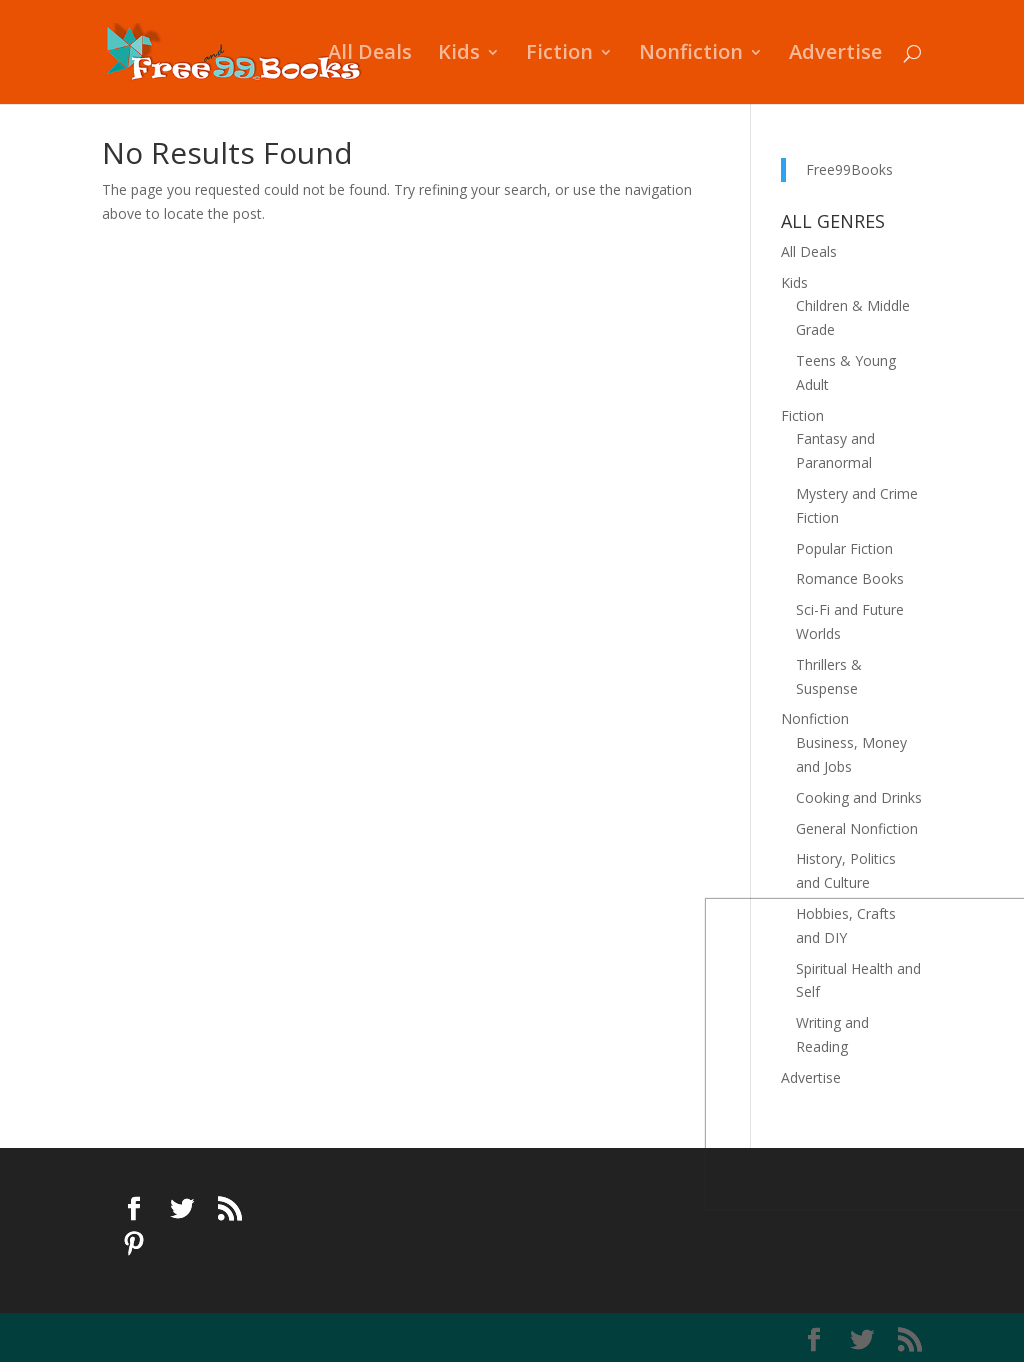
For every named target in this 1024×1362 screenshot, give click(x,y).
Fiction (559, 55)
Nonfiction (691, 55)
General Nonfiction (857, 828)
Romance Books (850, 578)
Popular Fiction (844, 548)
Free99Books (849, 169)
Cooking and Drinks (859, 797)
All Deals (370, 55)
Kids (459, 55)
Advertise (835, 55)
